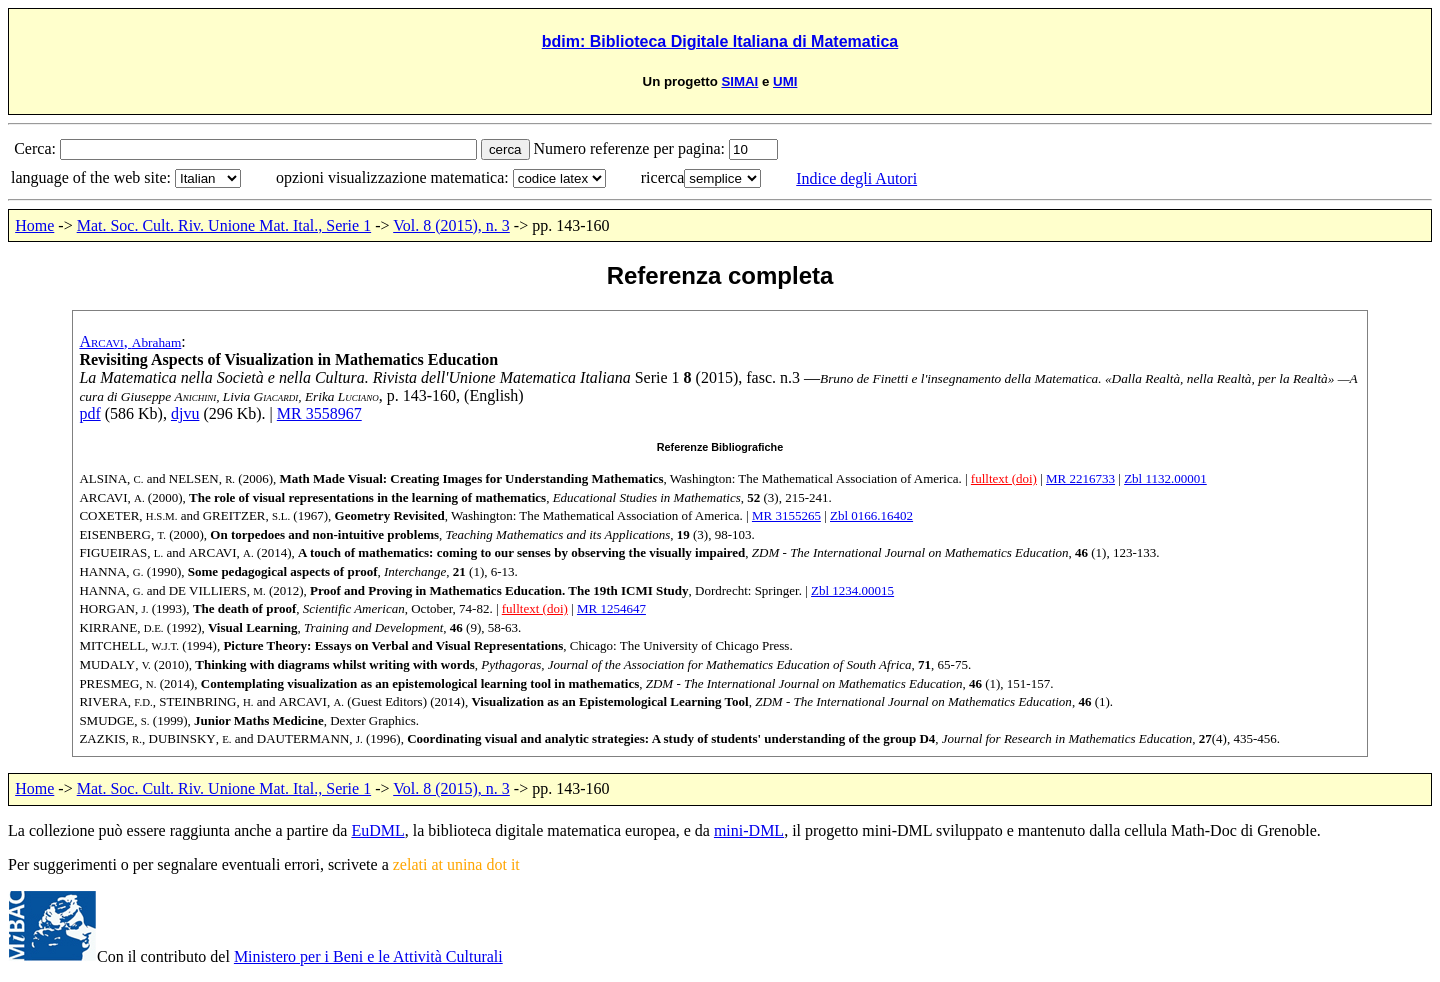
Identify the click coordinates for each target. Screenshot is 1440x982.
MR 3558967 (319, 413)
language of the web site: (93, 177)
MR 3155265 (786, 515)
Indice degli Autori (856, 178)
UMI (785, 81)
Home (34, 225)
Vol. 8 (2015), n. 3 (451, 225)
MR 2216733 (1080, 478)
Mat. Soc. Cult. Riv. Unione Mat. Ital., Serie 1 (224, 225)
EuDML (377, 830)
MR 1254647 (611, 608)
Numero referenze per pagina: (631, 148)
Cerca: (37, 148)
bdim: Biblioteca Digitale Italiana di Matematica (720, 41)
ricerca (663, 177)
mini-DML (749, 830)
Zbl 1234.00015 (852, 590)
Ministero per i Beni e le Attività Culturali (368, 956)
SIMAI (739, 81)
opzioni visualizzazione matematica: (394, 177)
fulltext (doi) (1004, 478)
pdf (89, 413)
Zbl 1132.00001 (1165, 478)
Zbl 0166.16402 (871, 515)
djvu (185, 413)
